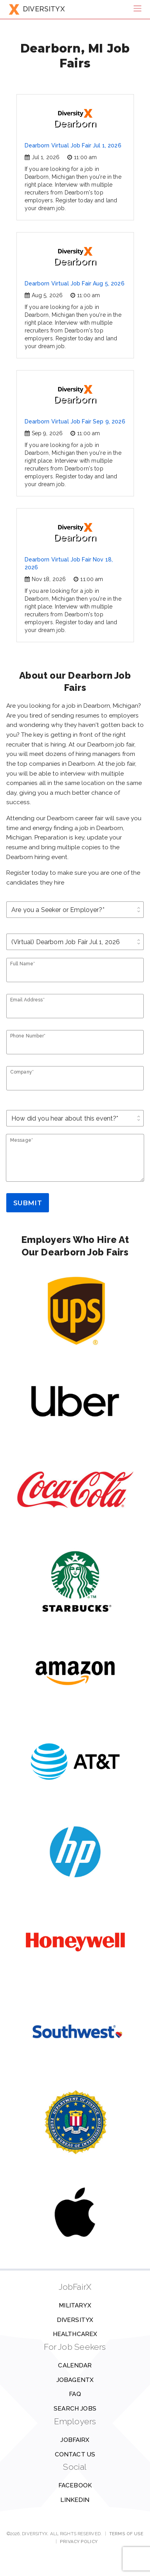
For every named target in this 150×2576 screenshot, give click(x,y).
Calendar (75, 2365)
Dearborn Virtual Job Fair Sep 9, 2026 (75, 421)
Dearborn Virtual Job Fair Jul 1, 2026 (73, 145)
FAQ (75, 2394)
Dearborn (75, 119)
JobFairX (74, 2439)
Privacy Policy (79, 2541)
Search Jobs (75, 2408)
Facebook (75, 2485)
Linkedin (74, 2499)
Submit (27, 1203)
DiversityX (75, 2319)
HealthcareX (75, 2334)
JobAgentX (75, 2379)
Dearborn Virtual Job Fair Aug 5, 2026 (75, 283)
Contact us (75, 2454)
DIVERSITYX (37, 9)
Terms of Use (126, 2533)
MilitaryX (75, 2305)
